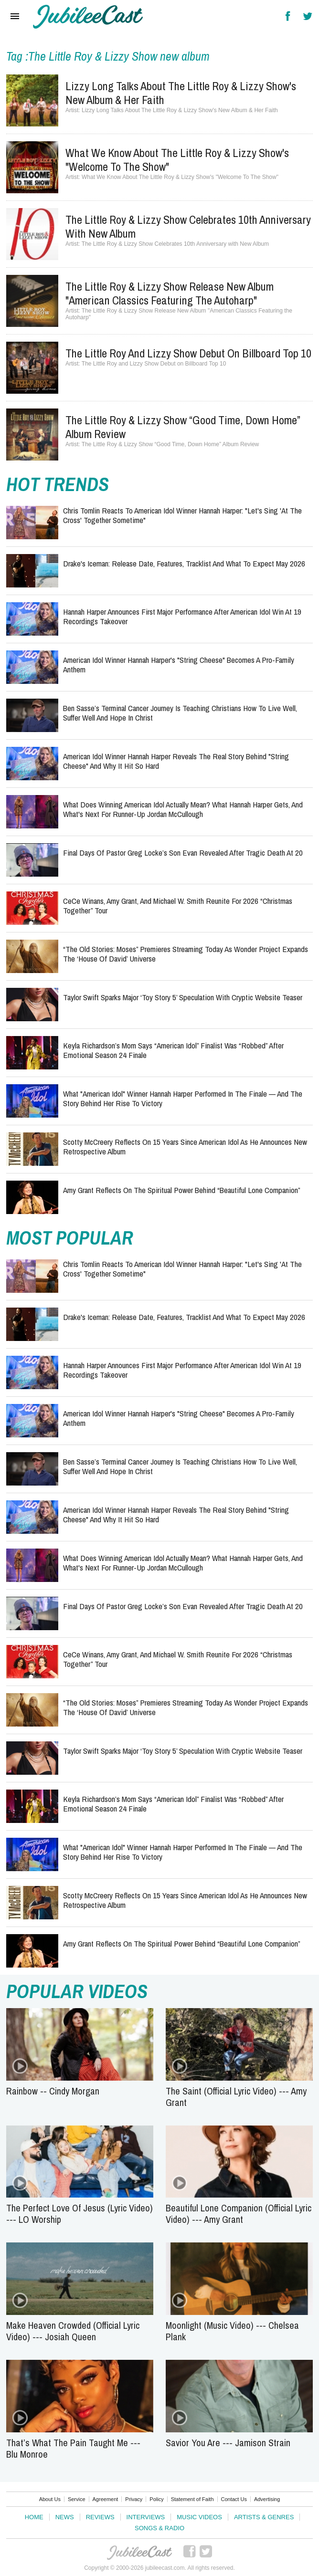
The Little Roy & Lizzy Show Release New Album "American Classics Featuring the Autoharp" (169, 293)
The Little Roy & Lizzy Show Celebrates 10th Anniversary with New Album (188, 226)
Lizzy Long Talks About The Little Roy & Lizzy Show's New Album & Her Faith (180, 92)
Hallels (88, 17)
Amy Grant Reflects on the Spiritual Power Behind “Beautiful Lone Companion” (181, 1189)
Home (34, 2517)
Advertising (267, 2499)
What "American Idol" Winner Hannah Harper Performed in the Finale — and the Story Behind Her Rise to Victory (182, 1098)
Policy (156, 2499)
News (64, 2517)
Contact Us (234, 2499)
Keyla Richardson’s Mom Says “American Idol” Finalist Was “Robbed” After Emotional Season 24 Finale (173, 1050)
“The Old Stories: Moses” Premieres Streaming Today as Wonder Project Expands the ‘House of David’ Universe (185, 953)
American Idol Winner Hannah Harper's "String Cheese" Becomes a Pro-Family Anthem (178, 664)
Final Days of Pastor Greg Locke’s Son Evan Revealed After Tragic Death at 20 (183, 852)
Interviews (146, 2517)
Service (76, 2499)
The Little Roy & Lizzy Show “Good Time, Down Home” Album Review (182, 426)
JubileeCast (139, 2552)
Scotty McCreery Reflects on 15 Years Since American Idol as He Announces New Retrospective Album (185, 1146)
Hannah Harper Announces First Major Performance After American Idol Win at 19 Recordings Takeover (182, 616)
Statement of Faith (192, 2499)
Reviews (100, 2517)
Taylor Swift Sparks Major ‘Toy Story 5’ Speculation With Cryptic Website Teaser (182, 997)
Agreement (105, 2499)
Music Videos (199, 2517)
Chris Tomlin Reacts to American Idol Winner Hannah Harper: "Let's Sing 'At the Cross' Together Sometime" (182, 515)
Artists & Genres (264, 2517)
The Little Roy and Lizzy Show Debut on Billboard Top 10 (188, 353)
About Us (50, 2499)
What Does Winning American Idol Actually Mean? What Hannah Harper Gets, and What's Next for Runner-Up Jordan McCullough (183, 809)
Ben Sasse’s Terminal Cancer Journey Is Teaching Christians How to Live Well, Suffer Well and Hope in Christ (180, 712)
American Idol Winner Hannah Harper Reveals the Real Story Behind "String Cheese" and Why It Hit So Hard (176, 761)
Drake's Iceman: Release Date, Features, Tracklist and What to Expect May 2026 (184, 563)
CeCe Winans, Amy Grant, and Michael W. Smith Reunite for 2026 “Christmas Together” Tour (177, 905)
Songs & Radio (159, 2528)
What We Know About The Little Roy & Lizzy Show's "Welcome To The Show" (177, 159)
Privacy (133, 2499)
